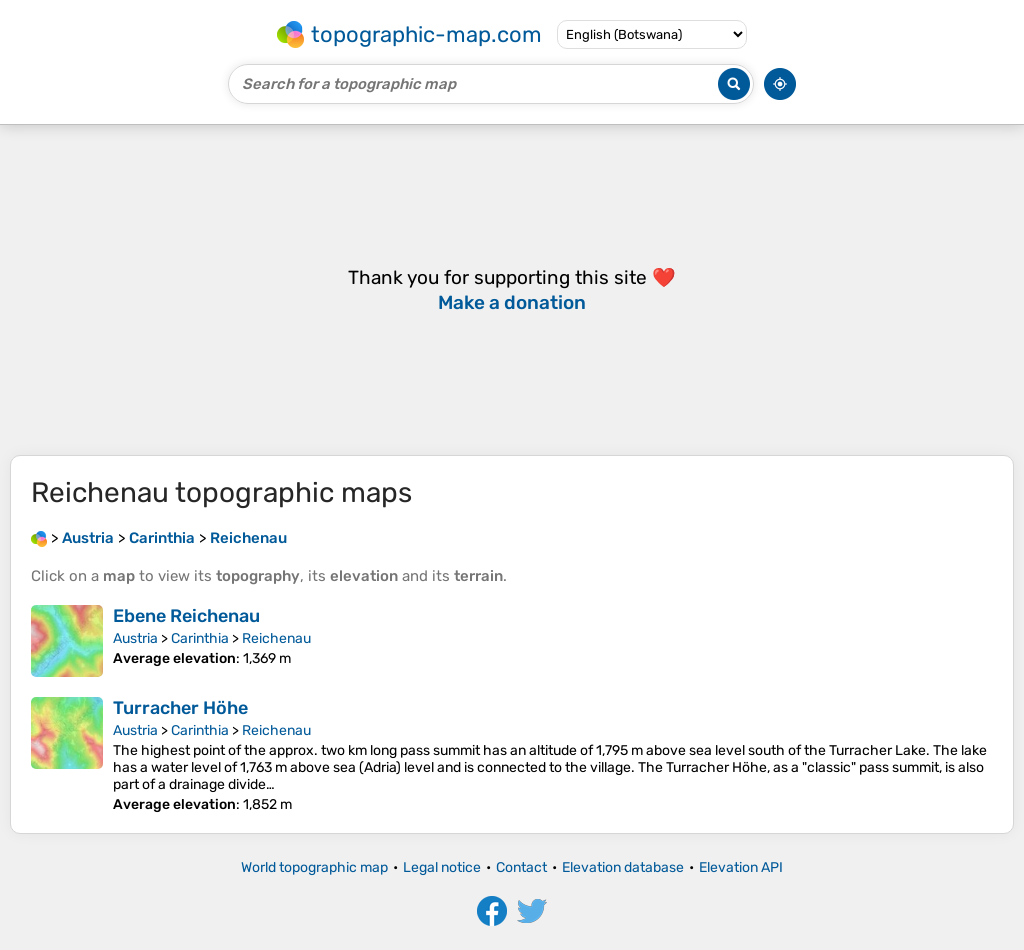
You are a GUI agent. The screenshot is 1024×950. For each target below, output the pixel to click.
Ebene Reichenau (186, 616)
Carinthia (200, 638)
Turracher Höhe (180, 708)
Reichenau (276, 638)
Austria (135, 638)
